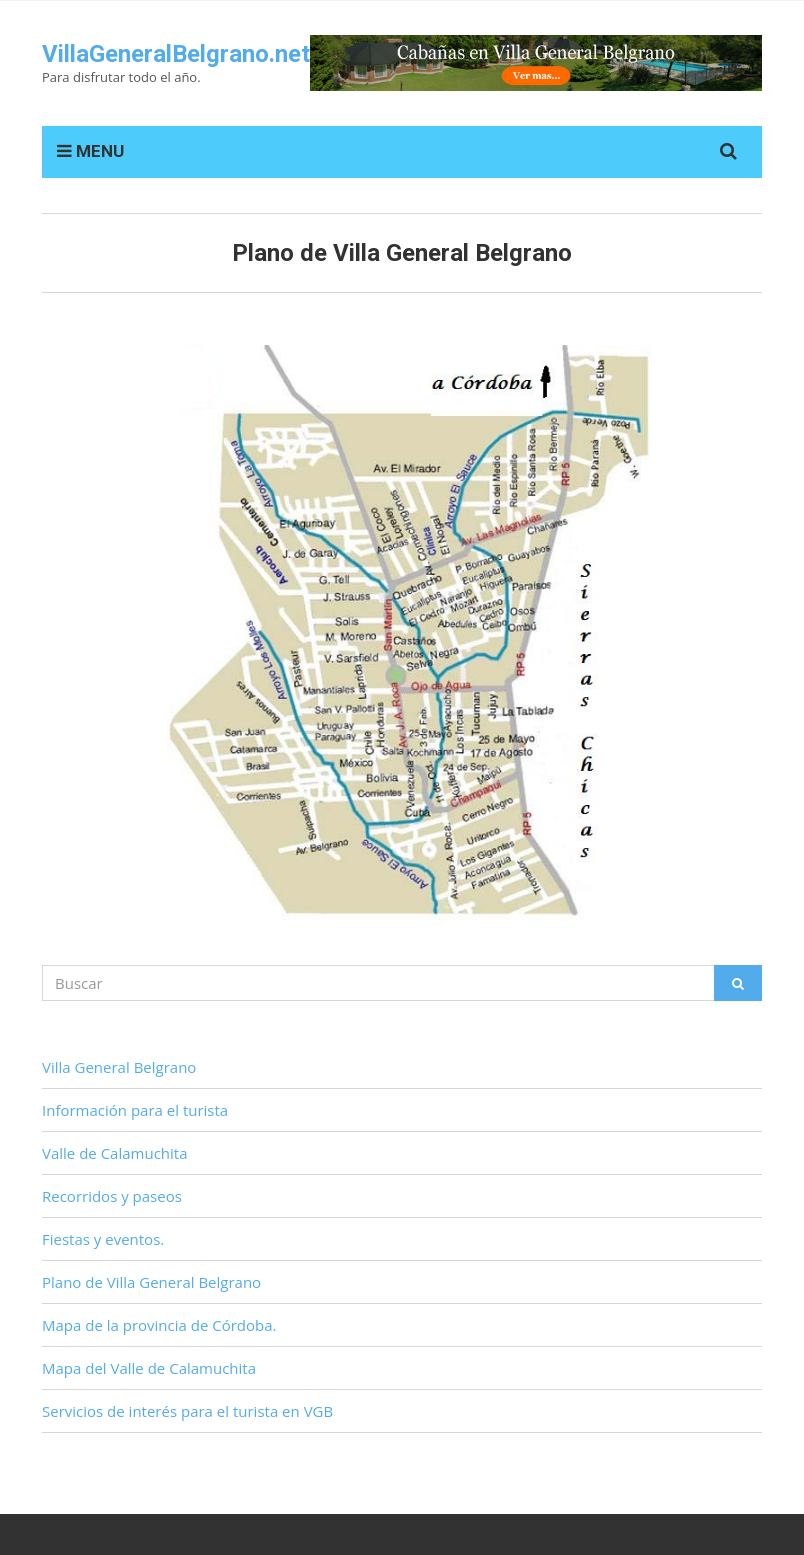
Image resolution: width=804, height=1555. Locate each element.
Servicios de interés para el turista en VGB (187, 1411)
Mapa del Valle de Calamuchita (149, 1368)
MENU (90, 151)
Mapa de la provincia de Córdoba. (159, 1325)
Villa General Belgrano (119, 1067)
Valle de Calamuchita (115, 1153)
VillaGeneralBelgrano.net (176, 54)
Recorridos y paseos (112, 1196)
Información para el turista (135, 1110)
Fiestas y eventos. (103, 1239)
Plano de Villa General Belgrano (151, 1282)
